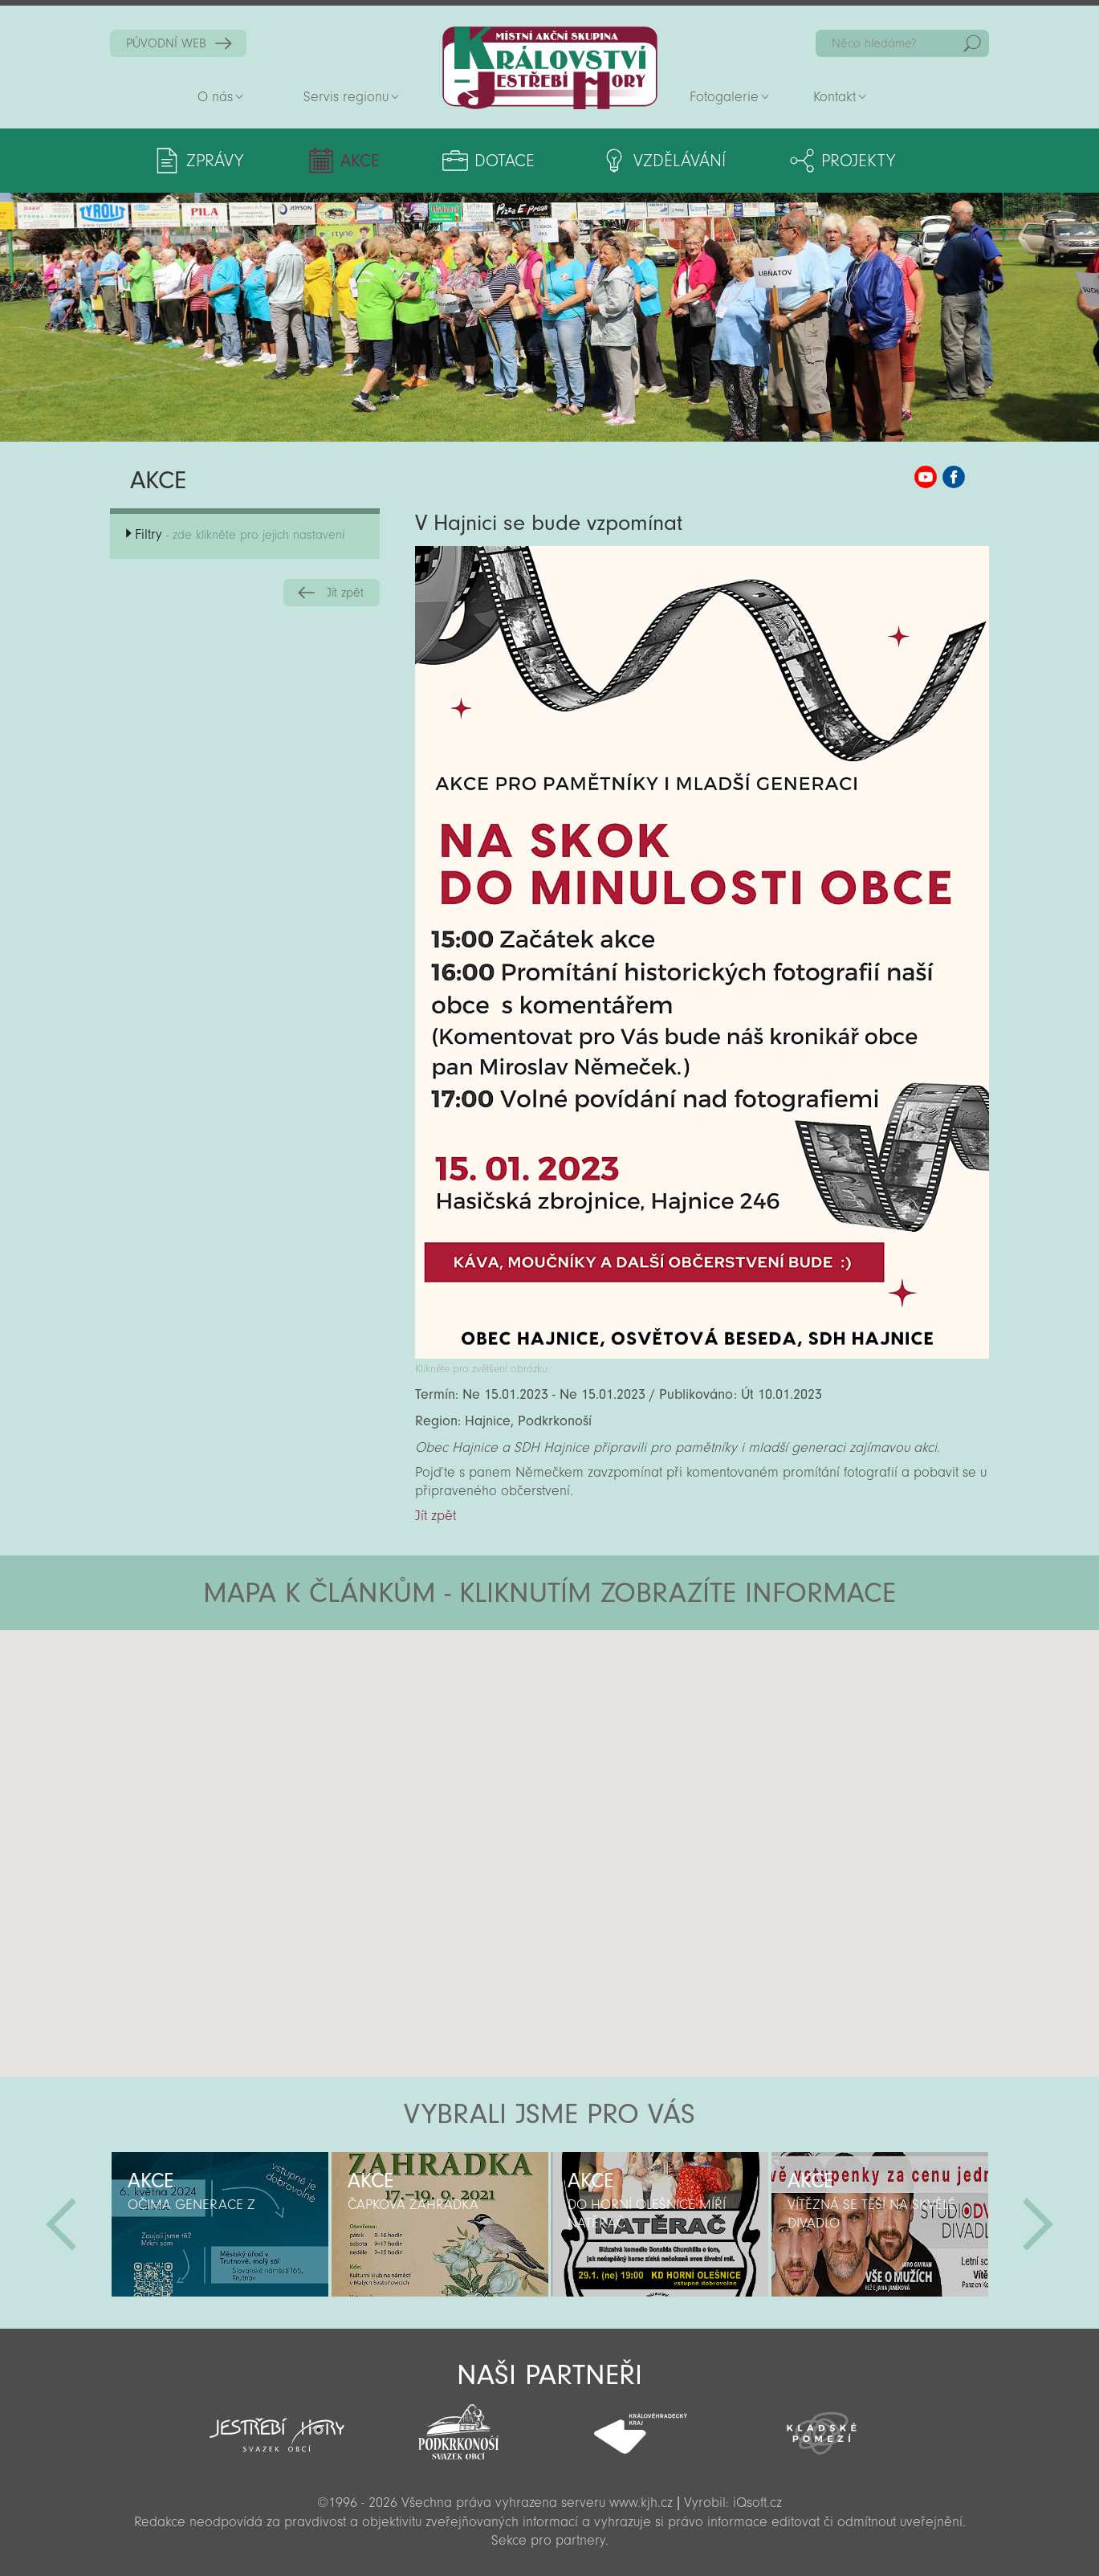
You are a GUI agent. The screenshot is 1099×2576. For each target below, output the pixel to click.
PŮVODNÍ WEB (166, 43)
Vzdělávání (679, 160)
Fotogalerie (724, 96)
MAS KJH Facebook (953, 477)
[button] (594, 1726)
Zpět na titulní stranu (550, 68)
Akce (360, 160)
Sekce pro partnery (548, 2540)
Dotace (504, 160)
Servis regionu (346, 96)
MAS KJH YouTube (925, 477)
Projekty (858, 160)
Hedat (972, 43)
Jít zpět (345, 592)
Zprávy (214, 160)
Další (1038, 2224)
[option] (220, 2224)
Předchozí (61, 2224)
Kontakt (834, 96)
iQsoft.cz (757, 2502)
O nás (215, 96)
